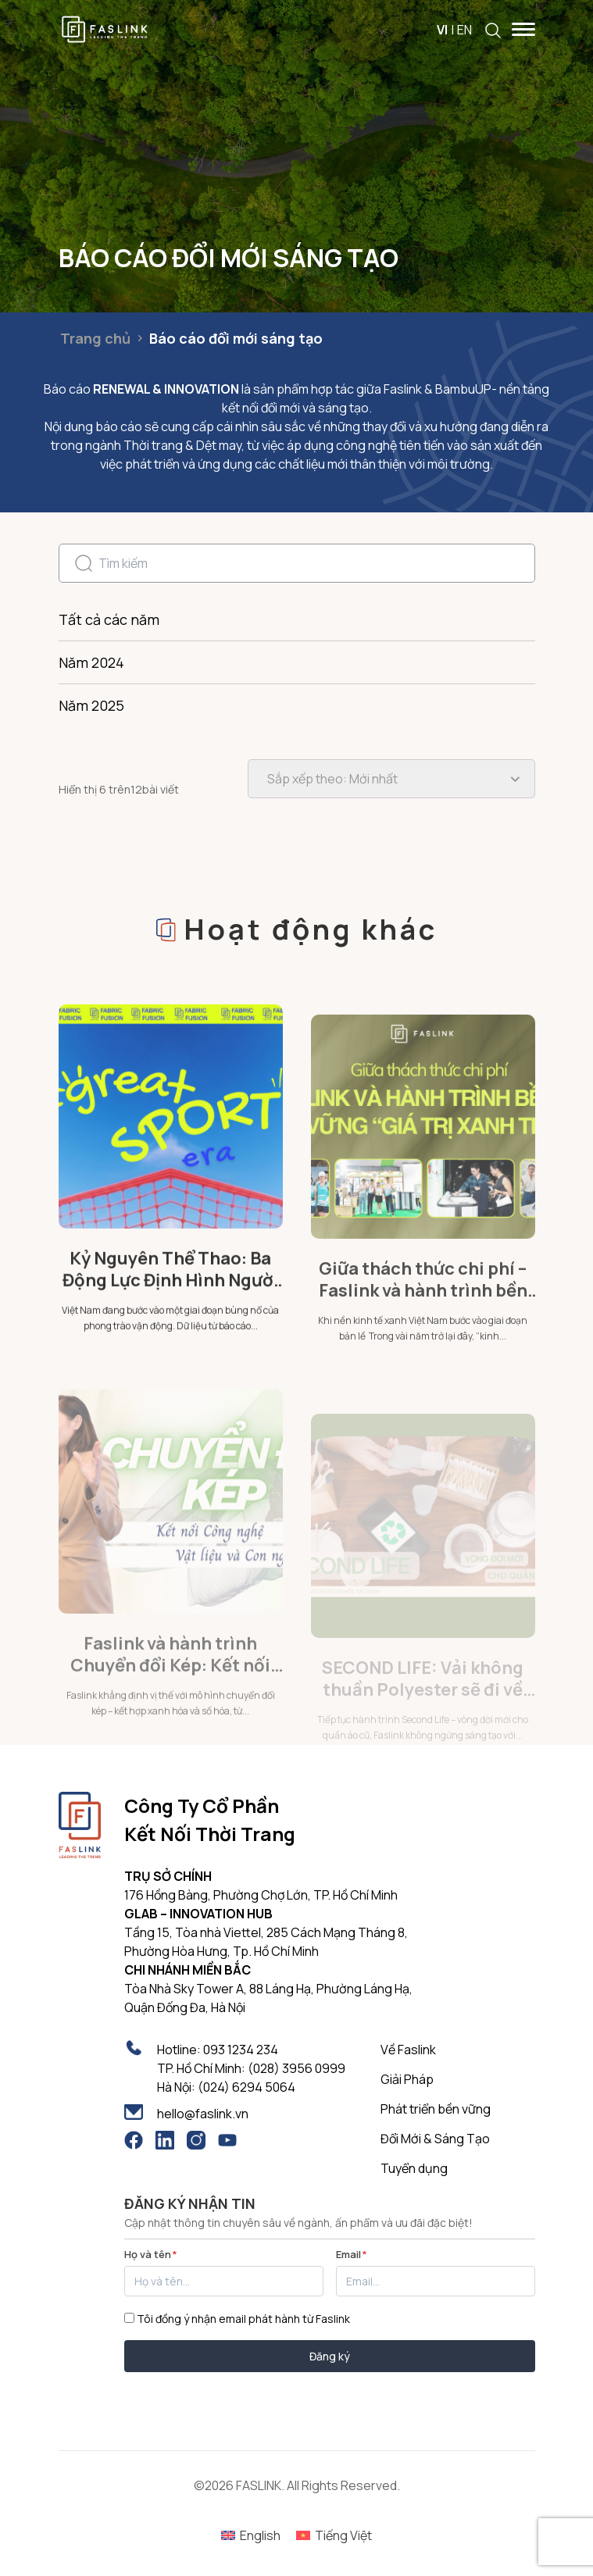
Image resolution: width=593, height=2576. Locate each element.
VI (442, 29)
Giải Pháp (407, 2079)
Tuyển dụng (414, 2168)
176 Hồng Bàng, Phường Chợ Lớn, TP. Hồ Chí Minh (261, 1894)
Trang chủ (95, 338)
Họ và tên (150, 2254)
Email (351, 2254)
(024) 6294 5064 (246, 2087)
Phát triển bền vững (435, 2109)
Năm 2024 (91, 662)
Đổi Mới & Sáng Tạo (435, 2138)
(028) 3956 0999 (296, 2068)
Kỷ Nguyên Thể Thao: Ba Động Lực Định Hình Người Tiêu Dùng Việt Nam (171, 1335)
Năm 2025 (91, 705)
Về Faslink (408, 2049)
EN (464, 29)
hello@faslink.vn (202, 2113)
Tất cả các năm (109, 619)
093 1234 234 (240, 2049)
